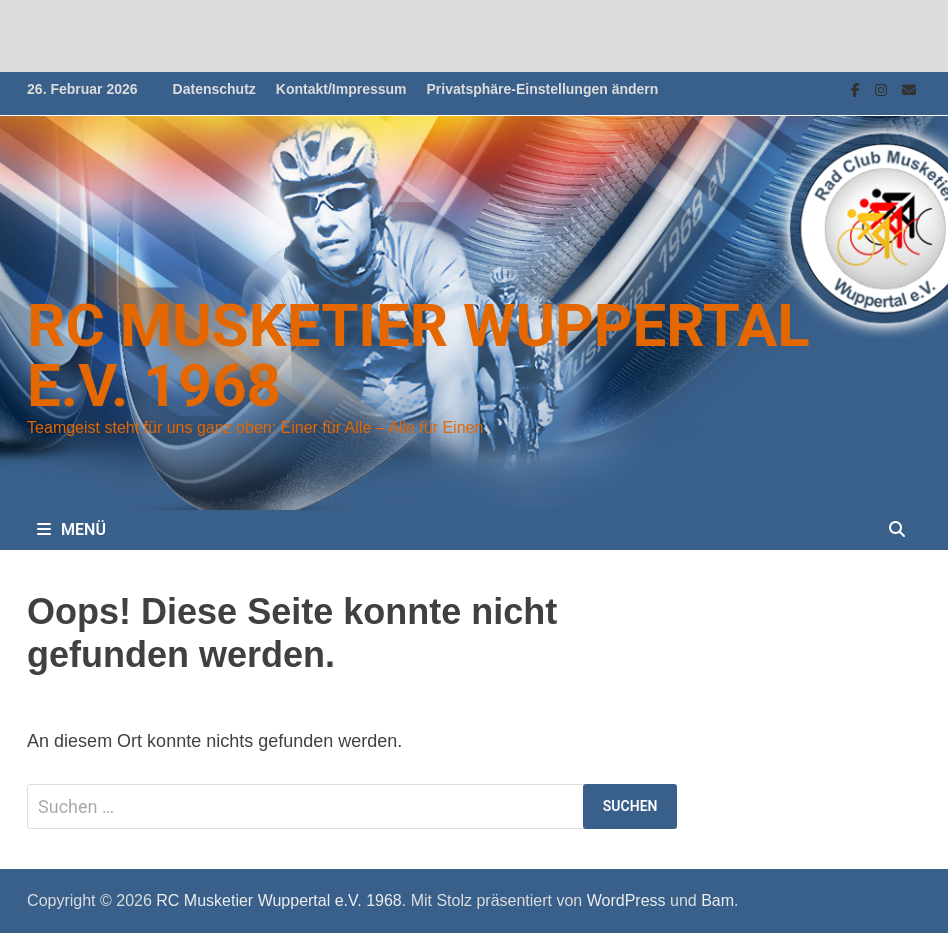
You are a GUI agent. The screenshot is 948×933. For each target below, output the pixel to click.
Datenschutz (214, 89)
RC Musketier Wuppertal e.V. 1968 (418, 355)
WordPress (626, 900)
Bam (717, 900)
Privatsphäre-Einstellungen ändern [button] (543, 89)
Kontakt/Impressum (341, 89)
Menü (71, 529)
